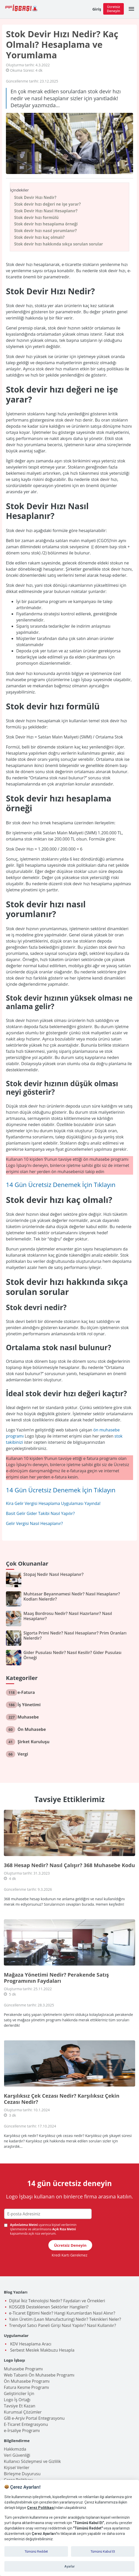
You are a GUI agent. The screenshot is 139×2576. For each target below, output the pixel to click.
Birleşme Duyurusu (22, 2474)
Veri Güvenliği (17, 2455)
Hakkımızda (15, 2449)
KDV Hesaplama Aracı (30, 2344)
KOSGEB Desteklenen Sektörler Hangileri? (49, 2307)
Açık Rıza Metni (64, 2229)
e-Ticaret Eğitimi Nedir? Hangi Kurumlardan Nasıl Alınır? (62, 2313)
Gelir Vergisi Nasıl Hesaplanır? (34, 1523)
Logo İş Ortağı (17, 2400)
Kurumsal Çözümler (23, 2412)
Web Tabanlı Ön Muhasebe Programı (39, 2375)
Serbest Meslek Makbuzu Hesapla (41, 2350)
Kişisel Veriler (16, 2467)
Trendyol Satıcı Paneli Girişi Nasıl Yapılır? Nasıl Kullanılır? (62, 2325)
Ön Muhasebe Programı (27, 2381)
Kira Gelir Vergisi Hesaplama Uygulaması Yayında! (53, 1503)
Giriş (96, 9)
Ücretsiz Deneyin (113, 8)
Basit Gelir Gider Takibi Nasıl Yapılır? (40, 1513)
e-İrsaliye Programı (22, 2430)
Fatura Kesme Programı (26, 2387)
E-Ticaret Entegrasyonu (26, 2424)
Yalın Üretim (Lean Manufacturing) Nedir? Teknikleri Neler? (65, 2319)
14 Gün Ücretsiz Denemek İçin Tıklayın (61, 1184)
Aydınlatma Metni (24, 2225)
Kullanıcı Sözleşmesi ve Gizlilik (32, 2461)
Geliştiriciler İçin (19, 2393)
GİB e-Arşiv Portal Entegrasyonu (34, 2418)
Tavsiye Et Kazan (19, 2406)
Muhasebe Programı (23, 2369)
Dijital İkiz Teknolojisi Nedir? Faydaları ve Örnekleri (57, 2301)
